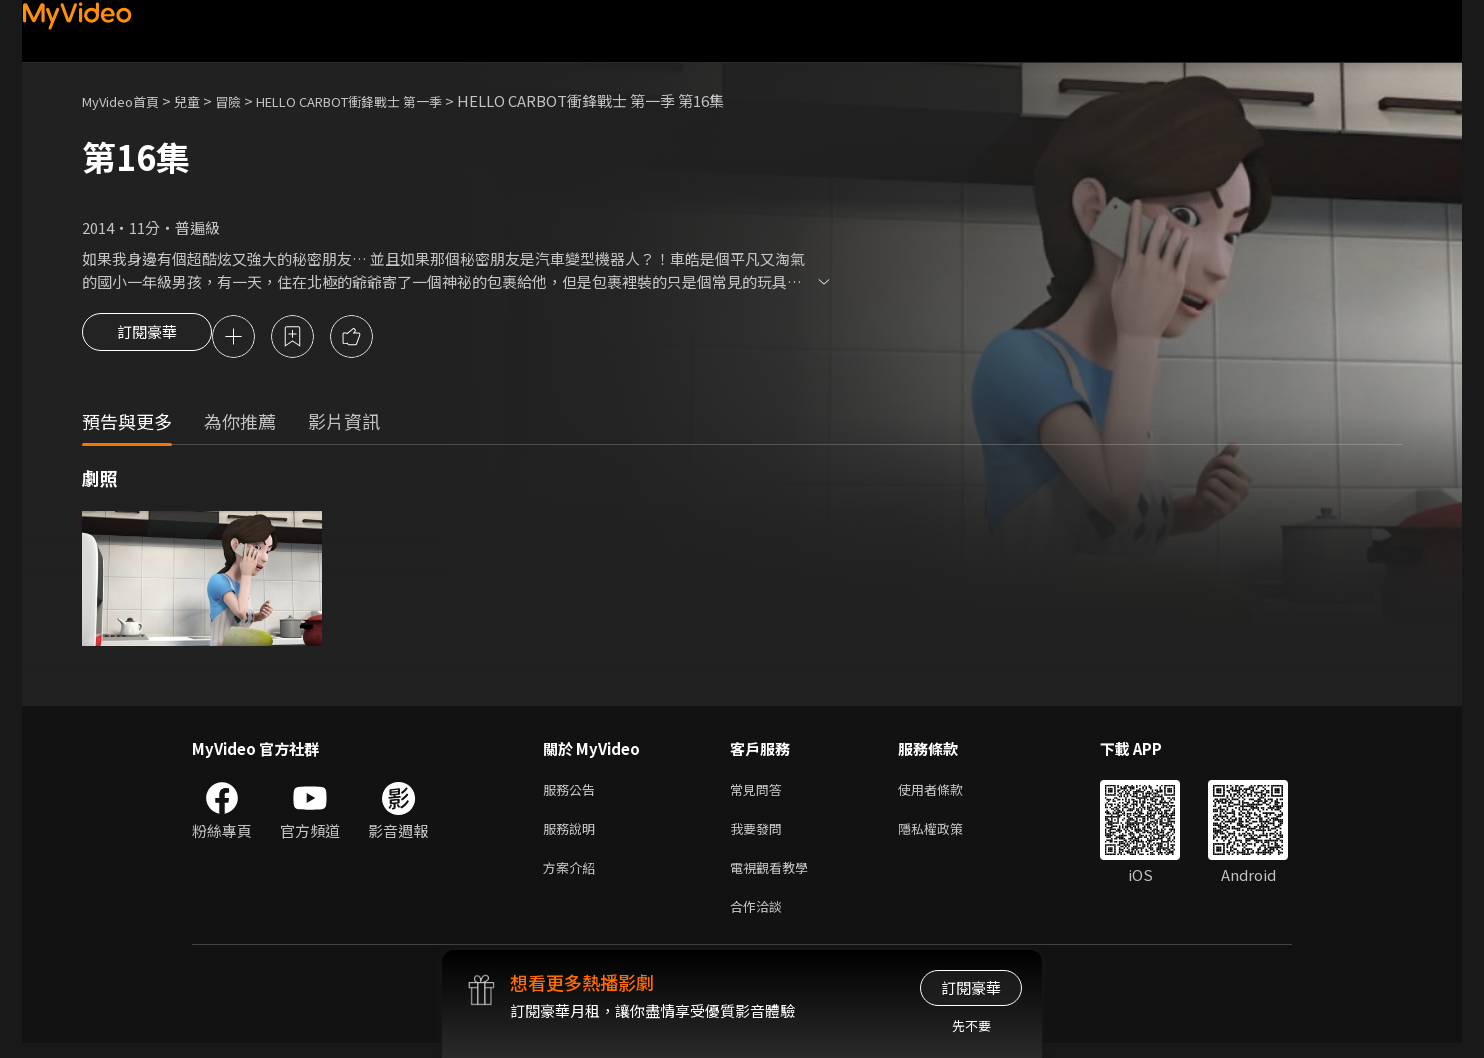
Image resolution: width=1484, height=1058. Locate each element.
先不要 (971, 1025)
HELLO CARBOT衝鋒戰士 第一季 (387, 100)
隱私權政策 (947, 835)
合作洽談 (760, 919)
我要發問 (760, 835)
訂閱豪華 (147, 338)
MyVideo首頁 (127, 100)
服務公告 (573, 793)
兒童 (203, 100)
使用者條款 (947, 793)
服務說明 (573, 835)
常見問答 (760, 793)
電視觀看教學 (775, 877)
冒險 (248, 100)
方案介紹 (573, 877)
